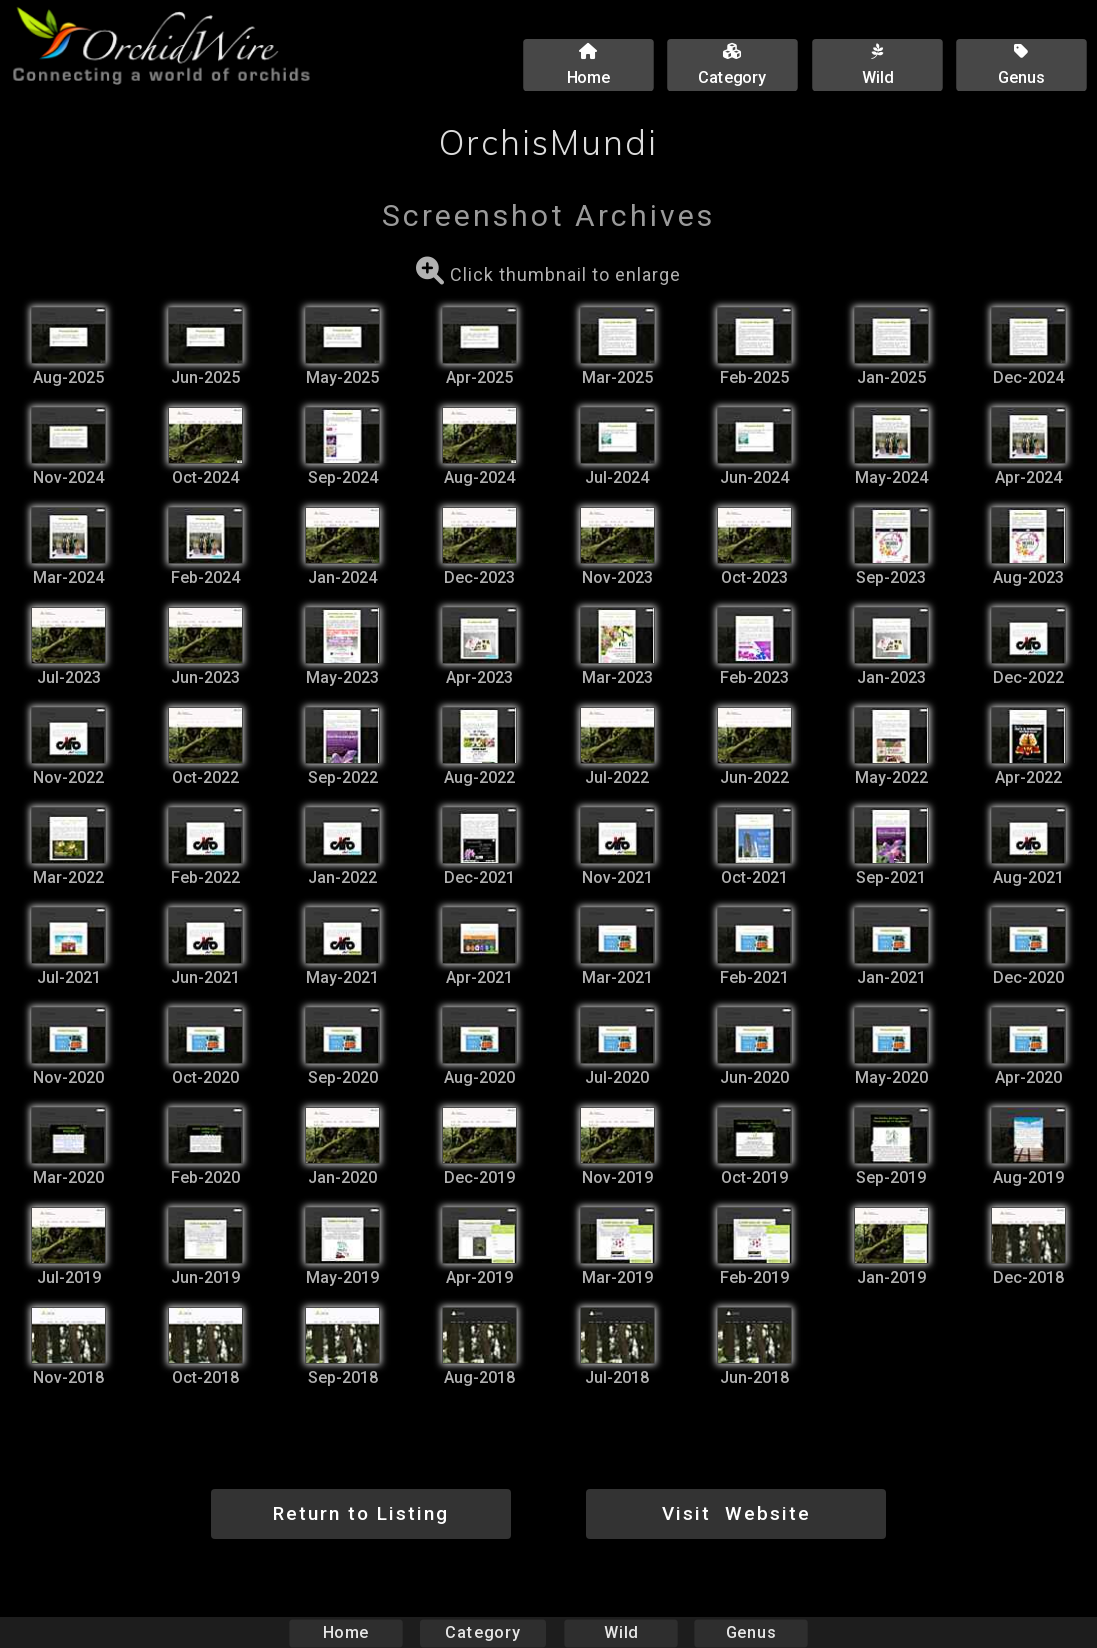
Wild (621, 1632)
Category (483, 1632)
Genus (751, 1632)
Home (345, 1632)
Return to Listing (361, 1513)
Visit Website (736, 1513)
